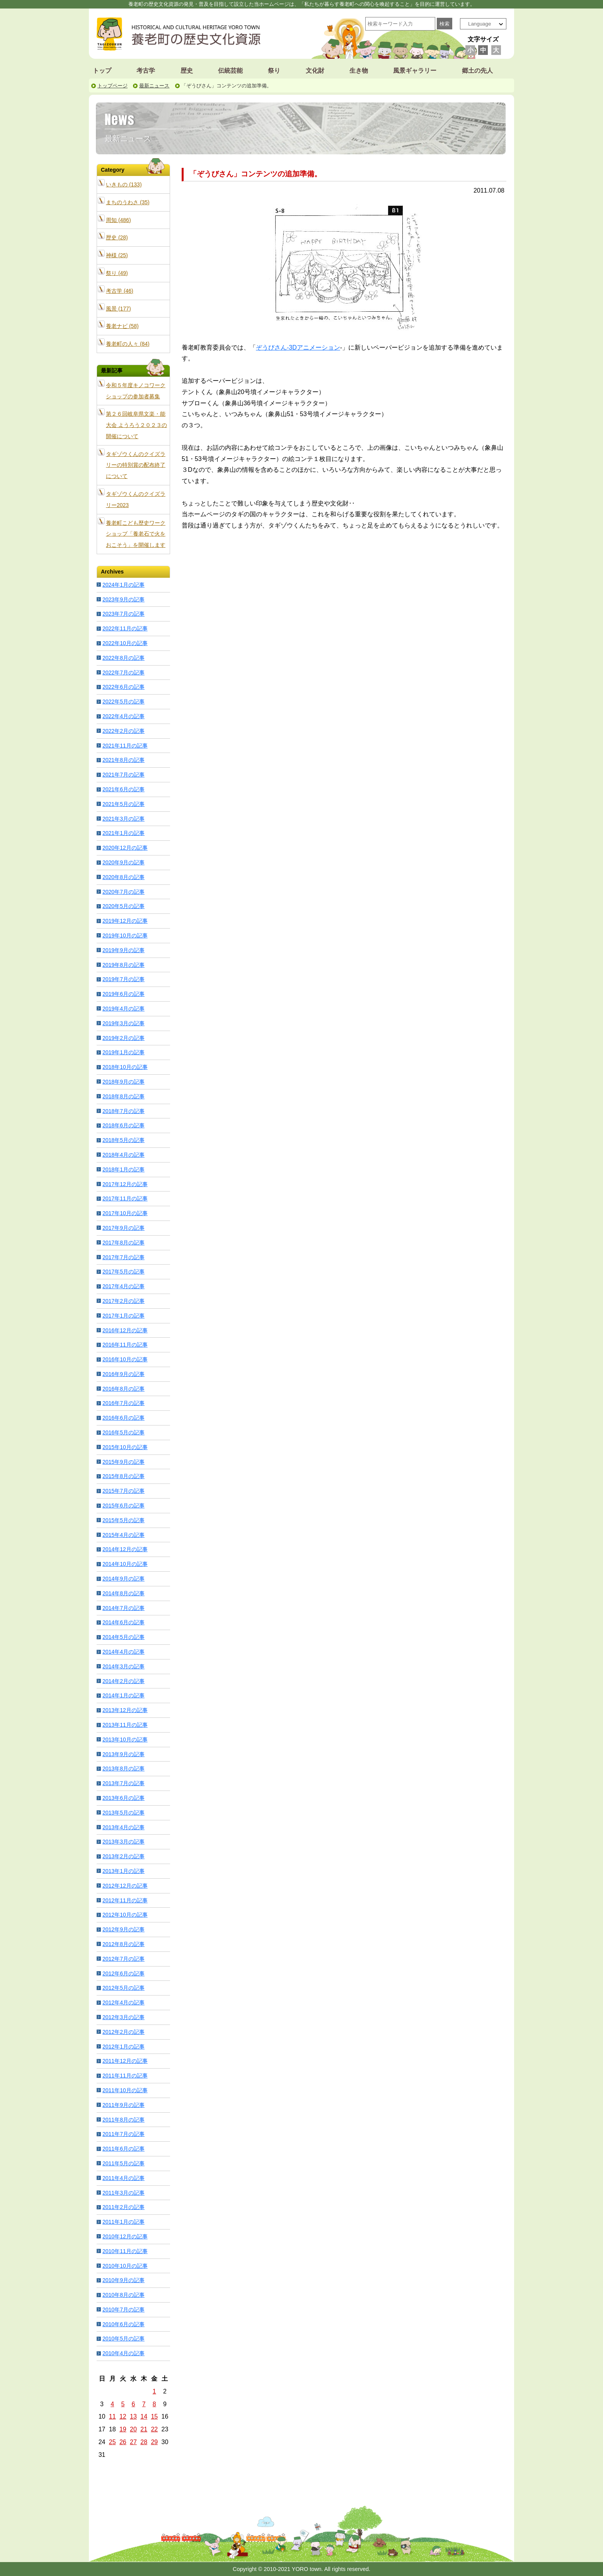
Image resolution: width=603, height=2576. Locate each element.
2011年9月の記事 (123, 2105)
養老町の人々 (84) (128, 344)
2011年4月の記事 (123, 2178)
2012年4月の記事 (123, 2002)
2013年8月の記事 (123, 1768)
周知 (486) (118, 220)
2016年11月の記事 (125, 1345)
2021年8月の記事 (123, 760)
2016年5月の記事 (123, 1432)
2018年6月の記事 (123, 1125)
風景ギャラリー (414, 70)
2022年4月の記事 (123, 716)
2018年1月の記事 (123, 1169)
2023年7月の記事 (123, 614)
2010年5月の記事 (123, 2338)
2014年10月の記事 (125, 1564)
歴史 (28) (117, 237)
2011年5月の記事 (123, 2163)
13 (133, 2416)
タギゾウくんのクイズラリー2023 (135, 499)
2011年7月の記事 (123, 2134)
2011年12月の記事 (125, 2061)
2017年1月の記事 (123, 1316)
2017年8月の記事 (123, 1242)
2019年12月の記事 (125, 921)
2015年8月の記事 (123, 1476)
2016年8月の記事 (123, 1389)
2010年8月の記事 (123, 2295)
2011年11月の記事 (125, 2075)
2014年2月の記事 (123, 1681)
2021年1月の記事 (123, 833)
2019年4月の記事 (123, 1008)
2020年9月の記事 (123, 862)
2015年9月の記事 (123, 1462)
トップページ (112, 86)
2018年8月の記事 (123, 1096)
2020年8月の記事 (123, 877)
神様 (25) (117, 255)
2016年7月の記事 (123, 1403)
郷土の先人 (477, 70)
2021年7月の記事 (123, 775)
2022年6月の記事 (123, 687)
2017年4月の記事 (123, 1286)
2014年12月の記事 (125, 1549)
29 (154, 2442)
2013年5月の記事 (123, 1813)
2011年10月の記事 (125, 2090)
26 (122, 2442)
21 (143, 2429)
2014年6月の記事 (123, 1622)
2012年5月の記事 (123, 1988)
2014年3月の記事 (123, 1666)
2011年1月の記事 (123, 2222)
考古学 (145, 70)
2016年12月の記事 (125, 1330)
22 (154, 2429)
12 (122, 2416)
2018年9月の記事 (123, 1082)
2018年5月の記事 (123, 1140)
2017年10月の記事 (125, 1213)
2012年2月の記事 (123, 2032)
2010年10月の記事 (125, 2266)
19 (122, 2429)
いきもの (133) (124, 184)
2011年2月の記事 (123, 2207)
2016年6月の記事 (123, 1418)
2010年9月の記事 (123, 2280)
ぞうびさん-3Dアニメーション (298, 347)
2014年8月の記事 (123, 1593)
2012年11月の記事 (125, 1900)
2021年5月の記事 (123, 804)
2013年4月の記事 (123, 1827)
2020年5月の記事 (123, 906)
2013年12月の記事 (125, 1710)
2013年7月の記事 (123, 1783)
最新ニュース (154, 86)
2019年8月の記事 (123, 965)
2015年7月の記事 (123, 1491)
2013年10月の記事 (125, 1739)
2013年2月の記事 (123, 1856)
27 (133, 2442)
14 (143, 2416)
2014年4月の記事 (123, 1652)
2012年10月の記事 (125, 1915)
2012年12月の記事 (125, 1886)
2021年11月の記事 (125, 746)
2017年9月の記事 (123, 1228)
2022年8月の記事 (123, 658)
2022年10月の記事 (125, 643)
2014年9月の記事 (123, 1579)
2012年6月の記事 (123, 1973)
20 (133, 2429)
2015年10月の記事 (125, 1447)
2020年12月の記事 (125, 848)
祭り (274, 70)
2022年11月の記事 (125, 628)
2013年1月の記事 (123, 1871)
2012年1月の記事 (123, 2046)
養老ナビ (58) (122, 326)
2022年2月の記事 (123, 731)
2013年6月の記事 (123, 1798)
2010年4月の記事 (123, 2353)
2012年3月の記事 (123, 2017)
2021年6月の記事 (123, 789)
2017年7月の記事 (123, 1257)
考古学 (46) (119, 291)
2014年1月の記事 (123, 1695)
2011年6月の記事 (123, 2149)
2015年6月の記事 (123, 1505)
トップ (102, 70)
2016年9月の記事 (123, 1374)
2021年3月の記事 (123, 819)
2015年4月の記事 (123, 1535)
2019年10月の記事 (125, 935)
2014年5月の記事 (123, 1637)
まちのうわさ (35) (128, 202)
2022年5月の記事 (123, 701)
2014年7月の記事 (123, 1608)
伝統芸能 (230, 70)
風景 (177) (118, 309)
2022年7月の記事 (123, 672)
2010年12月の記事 (125, 2236)
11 (112, 2416)
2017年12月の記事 (125, 1184)
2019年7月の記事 (123, 979)
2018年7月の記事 (123, 1111)
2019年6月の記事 (123, 994)
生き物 (358, 70)
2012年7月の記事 (123, 1959)
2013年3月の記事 (123, 1842)
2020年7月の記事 (123, 892)
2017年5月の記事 (123, 1271)
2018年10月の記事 (125, 1067)
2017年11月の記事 (125, 1198)
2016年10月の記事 (125, 1359)
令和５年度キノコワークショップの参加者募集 (135, 390)
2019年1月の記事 (123, 1052)
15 (154, 2416)
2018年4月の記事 (123, 1155)
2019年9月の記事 (123, 950)
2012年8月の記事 (123, 1944)
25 (112, 2442)
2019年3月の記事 (123, 1023)
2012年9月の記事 (123, 1929)
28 (143, 2442)
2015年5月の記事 (123, 1520)
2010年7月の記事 (123, 2309)
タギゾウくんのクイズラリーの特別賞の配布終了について (135, 465)
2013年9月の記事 (123, 1754)
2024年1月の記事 (123, 585)
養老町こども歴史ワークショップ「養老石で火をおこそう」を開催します (135, 534)
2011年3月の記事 (123, 2193)
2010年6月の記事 (123, 2324)
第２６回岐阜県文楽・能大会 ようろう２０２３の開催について (136, 425)
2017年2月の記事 (123, 1301)
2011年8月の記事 (123, 2120)
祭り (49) (117, 273)
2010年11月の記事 (125, 2251)
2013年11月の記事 (125, 1725)
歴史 (187, 70)
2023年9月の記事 (123, 599)
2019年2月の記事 (123, 1038)
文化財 (315, 70)
